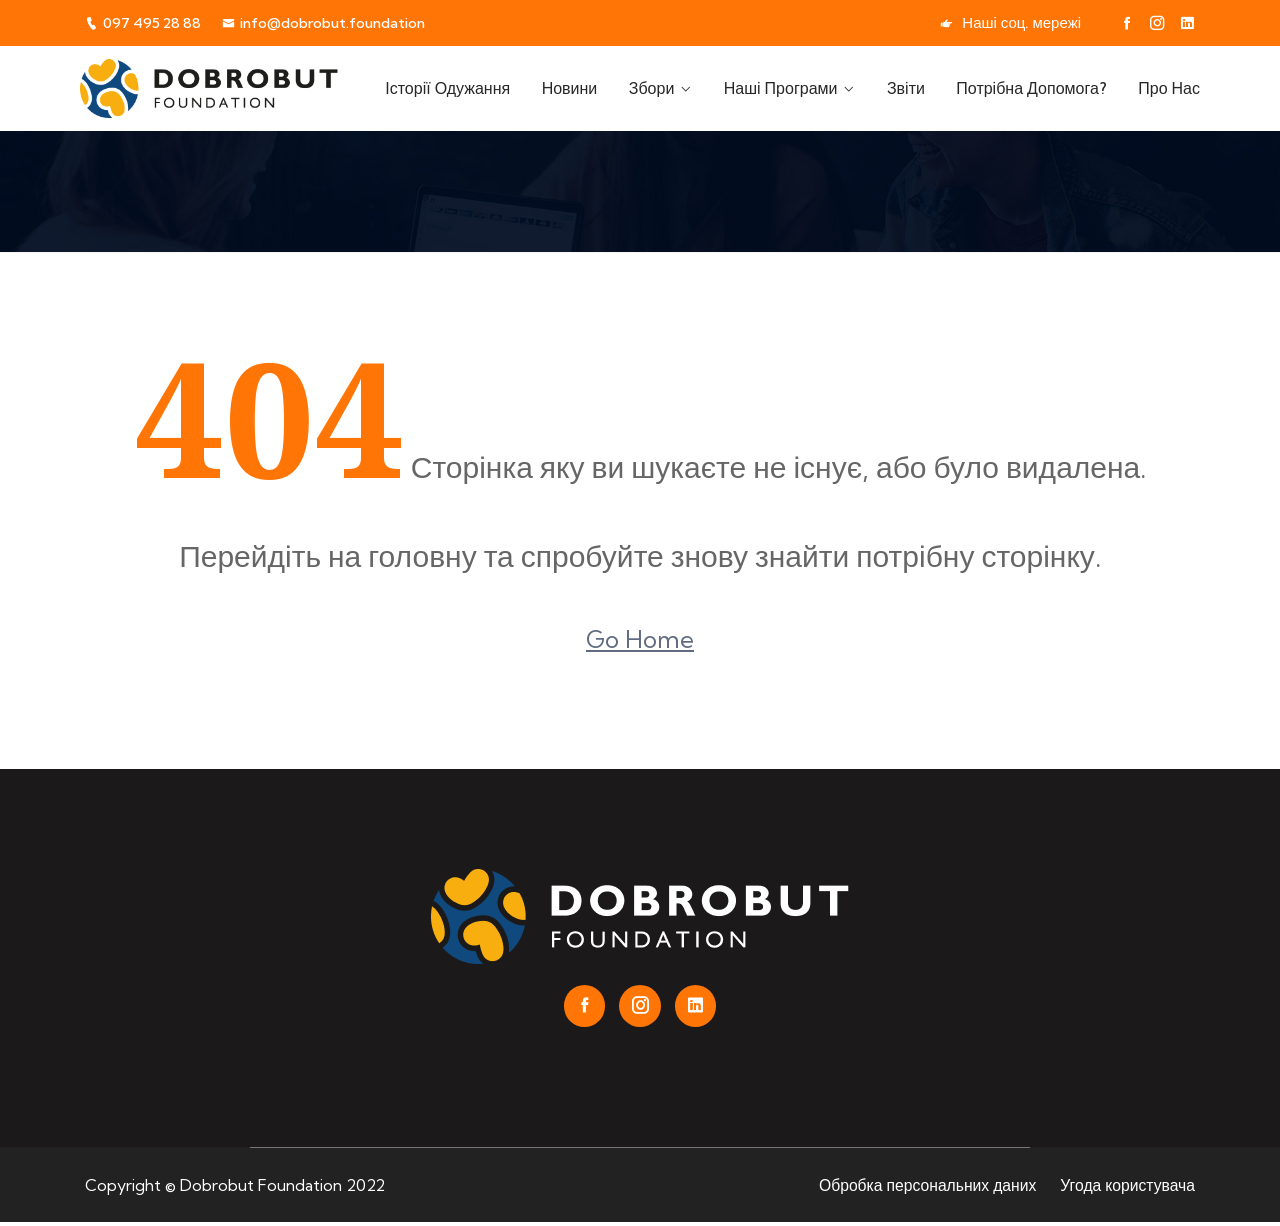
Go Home (640, 639)
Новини (587, 88)
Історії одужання (468, 88)
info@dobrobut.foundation (337, 22)
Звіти (913, 88)
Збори (666, 88)
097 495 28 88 (145, 22)
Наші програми (791, 88)
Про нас (1169, 88)
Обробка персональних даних (923, 1188)
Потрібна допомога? (1035, 88)
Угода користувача (1126, 1188)
